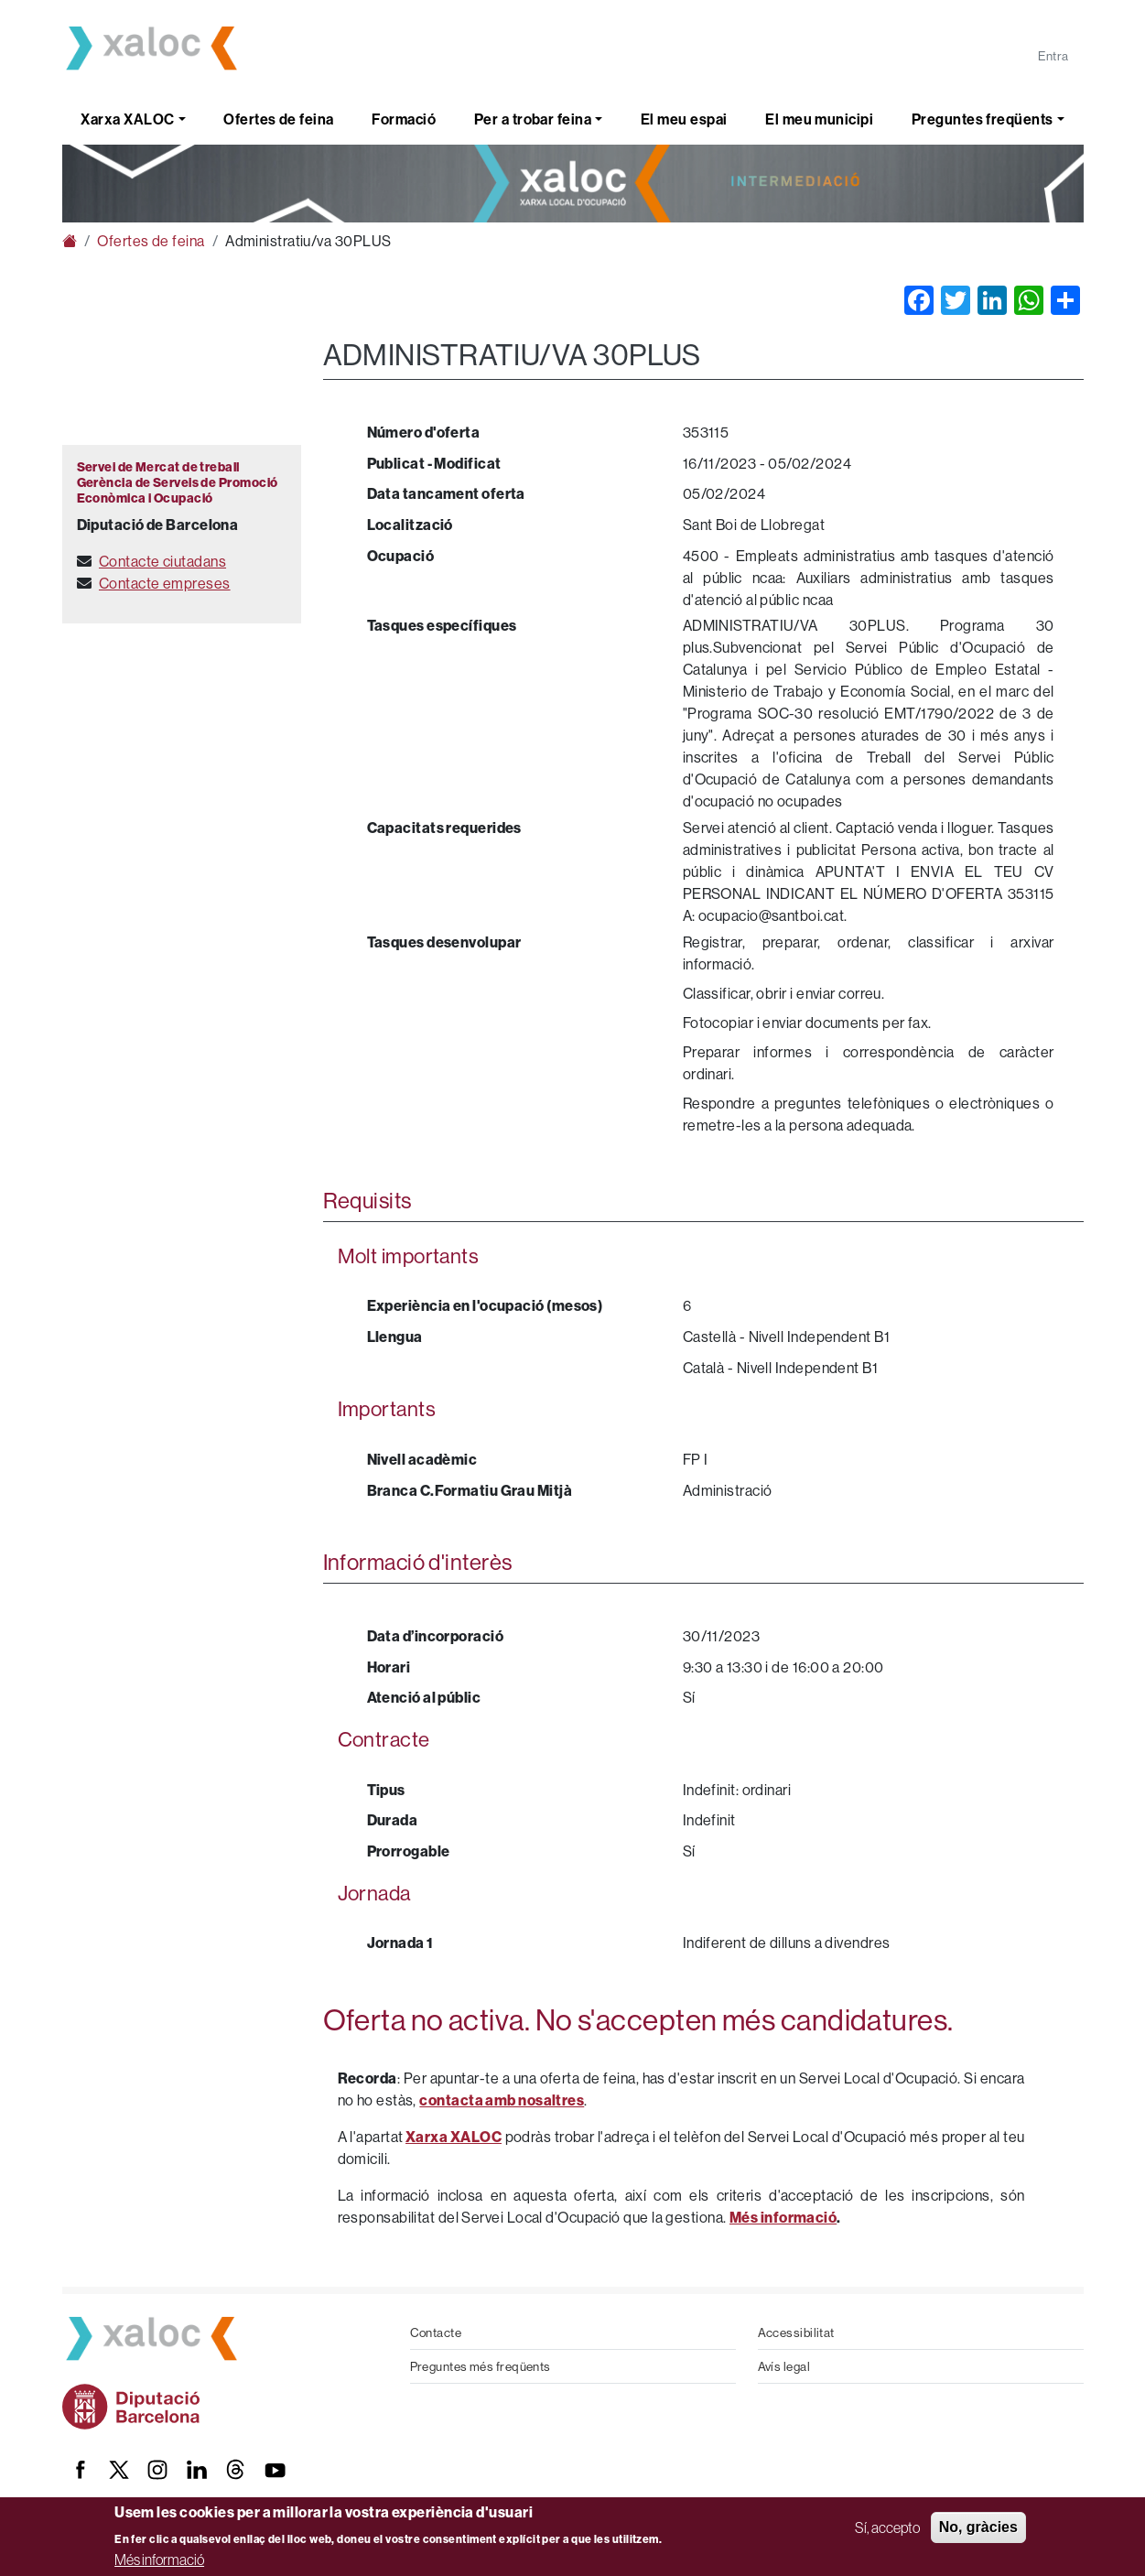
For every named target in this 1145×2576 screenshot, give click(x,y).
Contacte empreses (165, 583)
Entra (1053, 56)
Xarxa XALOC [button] (127, 119)
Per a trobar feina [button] (532, 119)
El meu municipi (819, 119)
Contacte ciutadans (162, 561)
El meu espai (684, 119)
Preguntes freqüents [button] (982, 119)
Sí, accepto (887, 2527)
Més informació (159, 2559)
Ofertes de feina (278, 119)
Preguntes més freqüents (480, 2366)
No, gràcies (978, 2527)
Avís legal (784, 2366)
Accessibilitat (796, 2332)
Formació (404, 119)
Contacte (436, 2332)
